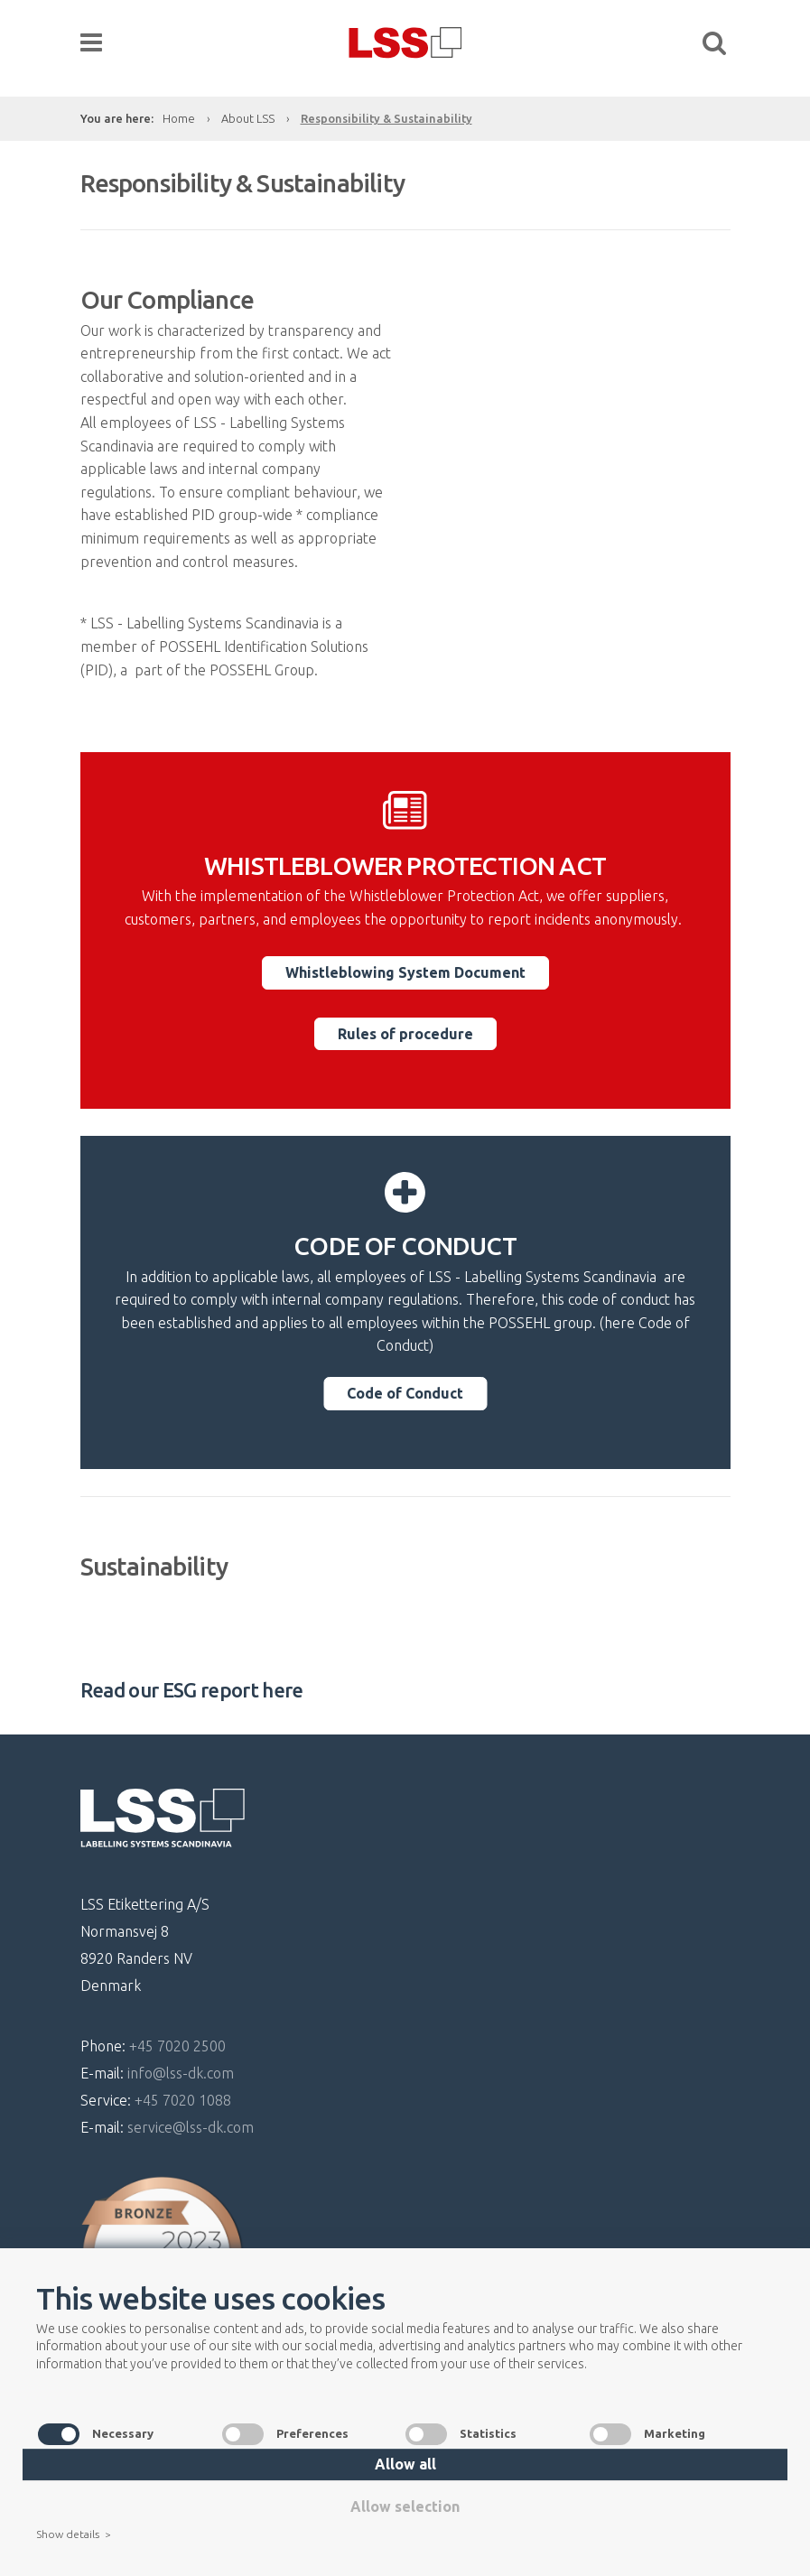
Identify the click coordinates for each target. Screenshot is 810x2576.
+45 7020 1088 (183, 2100)
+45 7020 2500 (177, 2046)
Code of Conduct (405, 1393)
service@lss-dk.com (190, 2127)
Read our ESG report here (191, 1690)
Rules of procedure (405, 1034)
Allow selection (405, 2506)
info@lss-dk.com (180, 2073)
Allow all (405, 2464)
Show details (73, 2535)
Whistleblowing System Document (405, 972)
